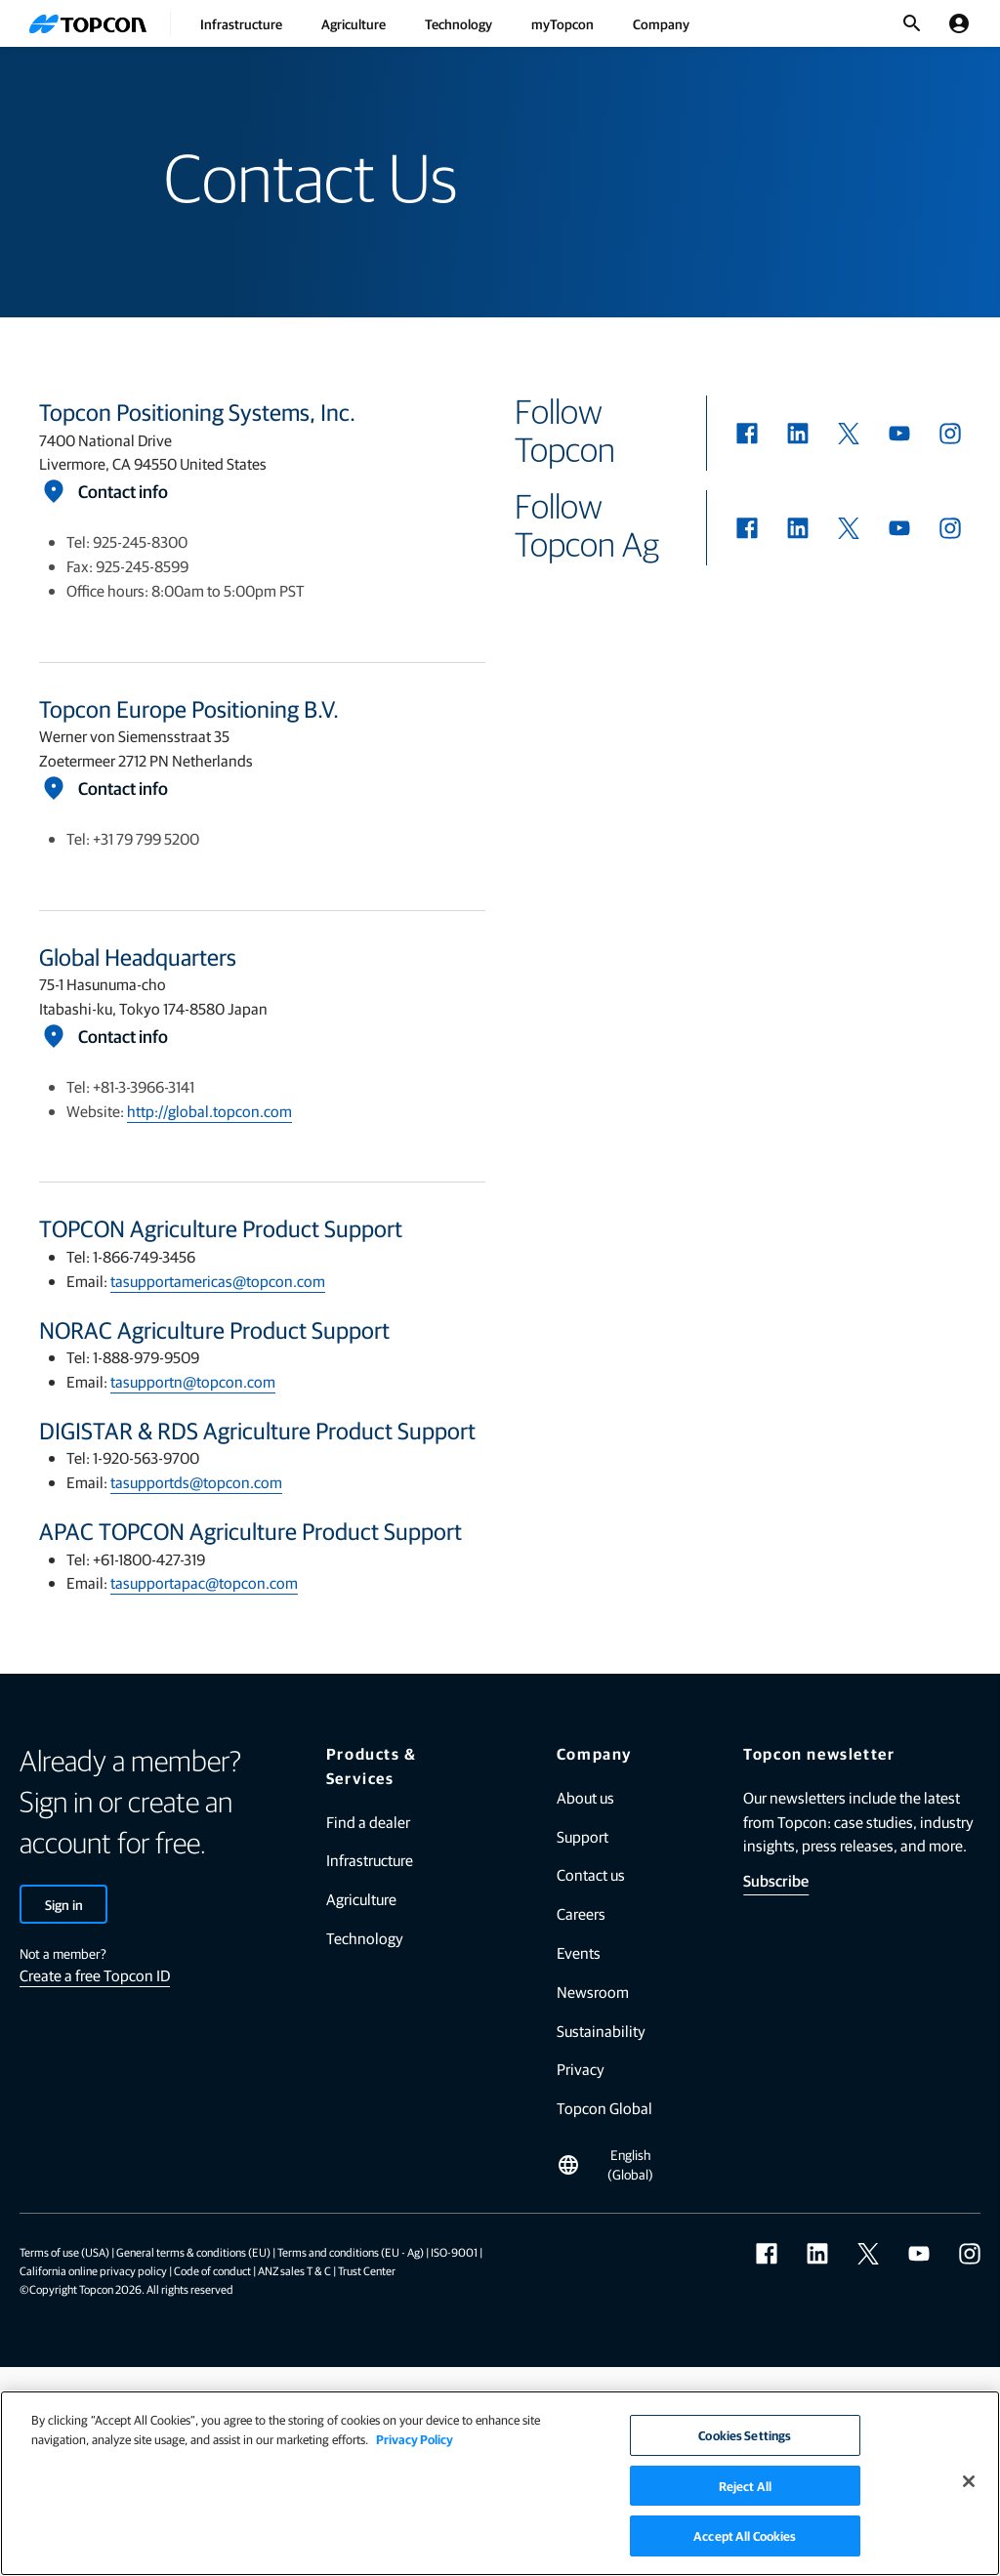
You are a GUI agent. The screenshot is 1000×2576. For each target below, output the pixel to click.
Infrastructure (241, 23)
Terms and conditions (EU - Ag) (350, 2252)
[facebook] (747, 433)
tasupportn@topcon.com (192, 1381)
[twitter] (848, 433)
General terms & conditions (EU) (193, 2252)
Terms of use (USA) (64, 2252)
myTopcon (562, 23)
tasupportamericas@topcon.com (217, 1280)
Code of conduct (212, 2270)
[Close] (968, 2481)
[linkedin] (798, 433)
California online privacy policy (93, 2270)
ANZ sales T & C (294, 2270)
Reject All (745, 2485)
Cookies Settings (744, 2435)
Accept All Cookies (744, 2535)
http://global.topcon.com (209, 1111)
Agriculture (353, 23)
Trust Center (367, 2270)
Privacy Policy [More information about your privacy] (414, 2439)
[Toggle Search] (912, 23)
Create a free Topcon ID (95, 1975)
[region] (500, 2483)
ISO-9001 (454, 2252)
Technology (458, 23)
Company (661, 23)
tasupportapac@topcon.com (204, 1582)
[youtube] (899, 433)
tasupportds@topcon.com (196, 1482)
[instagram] (950, 433)
